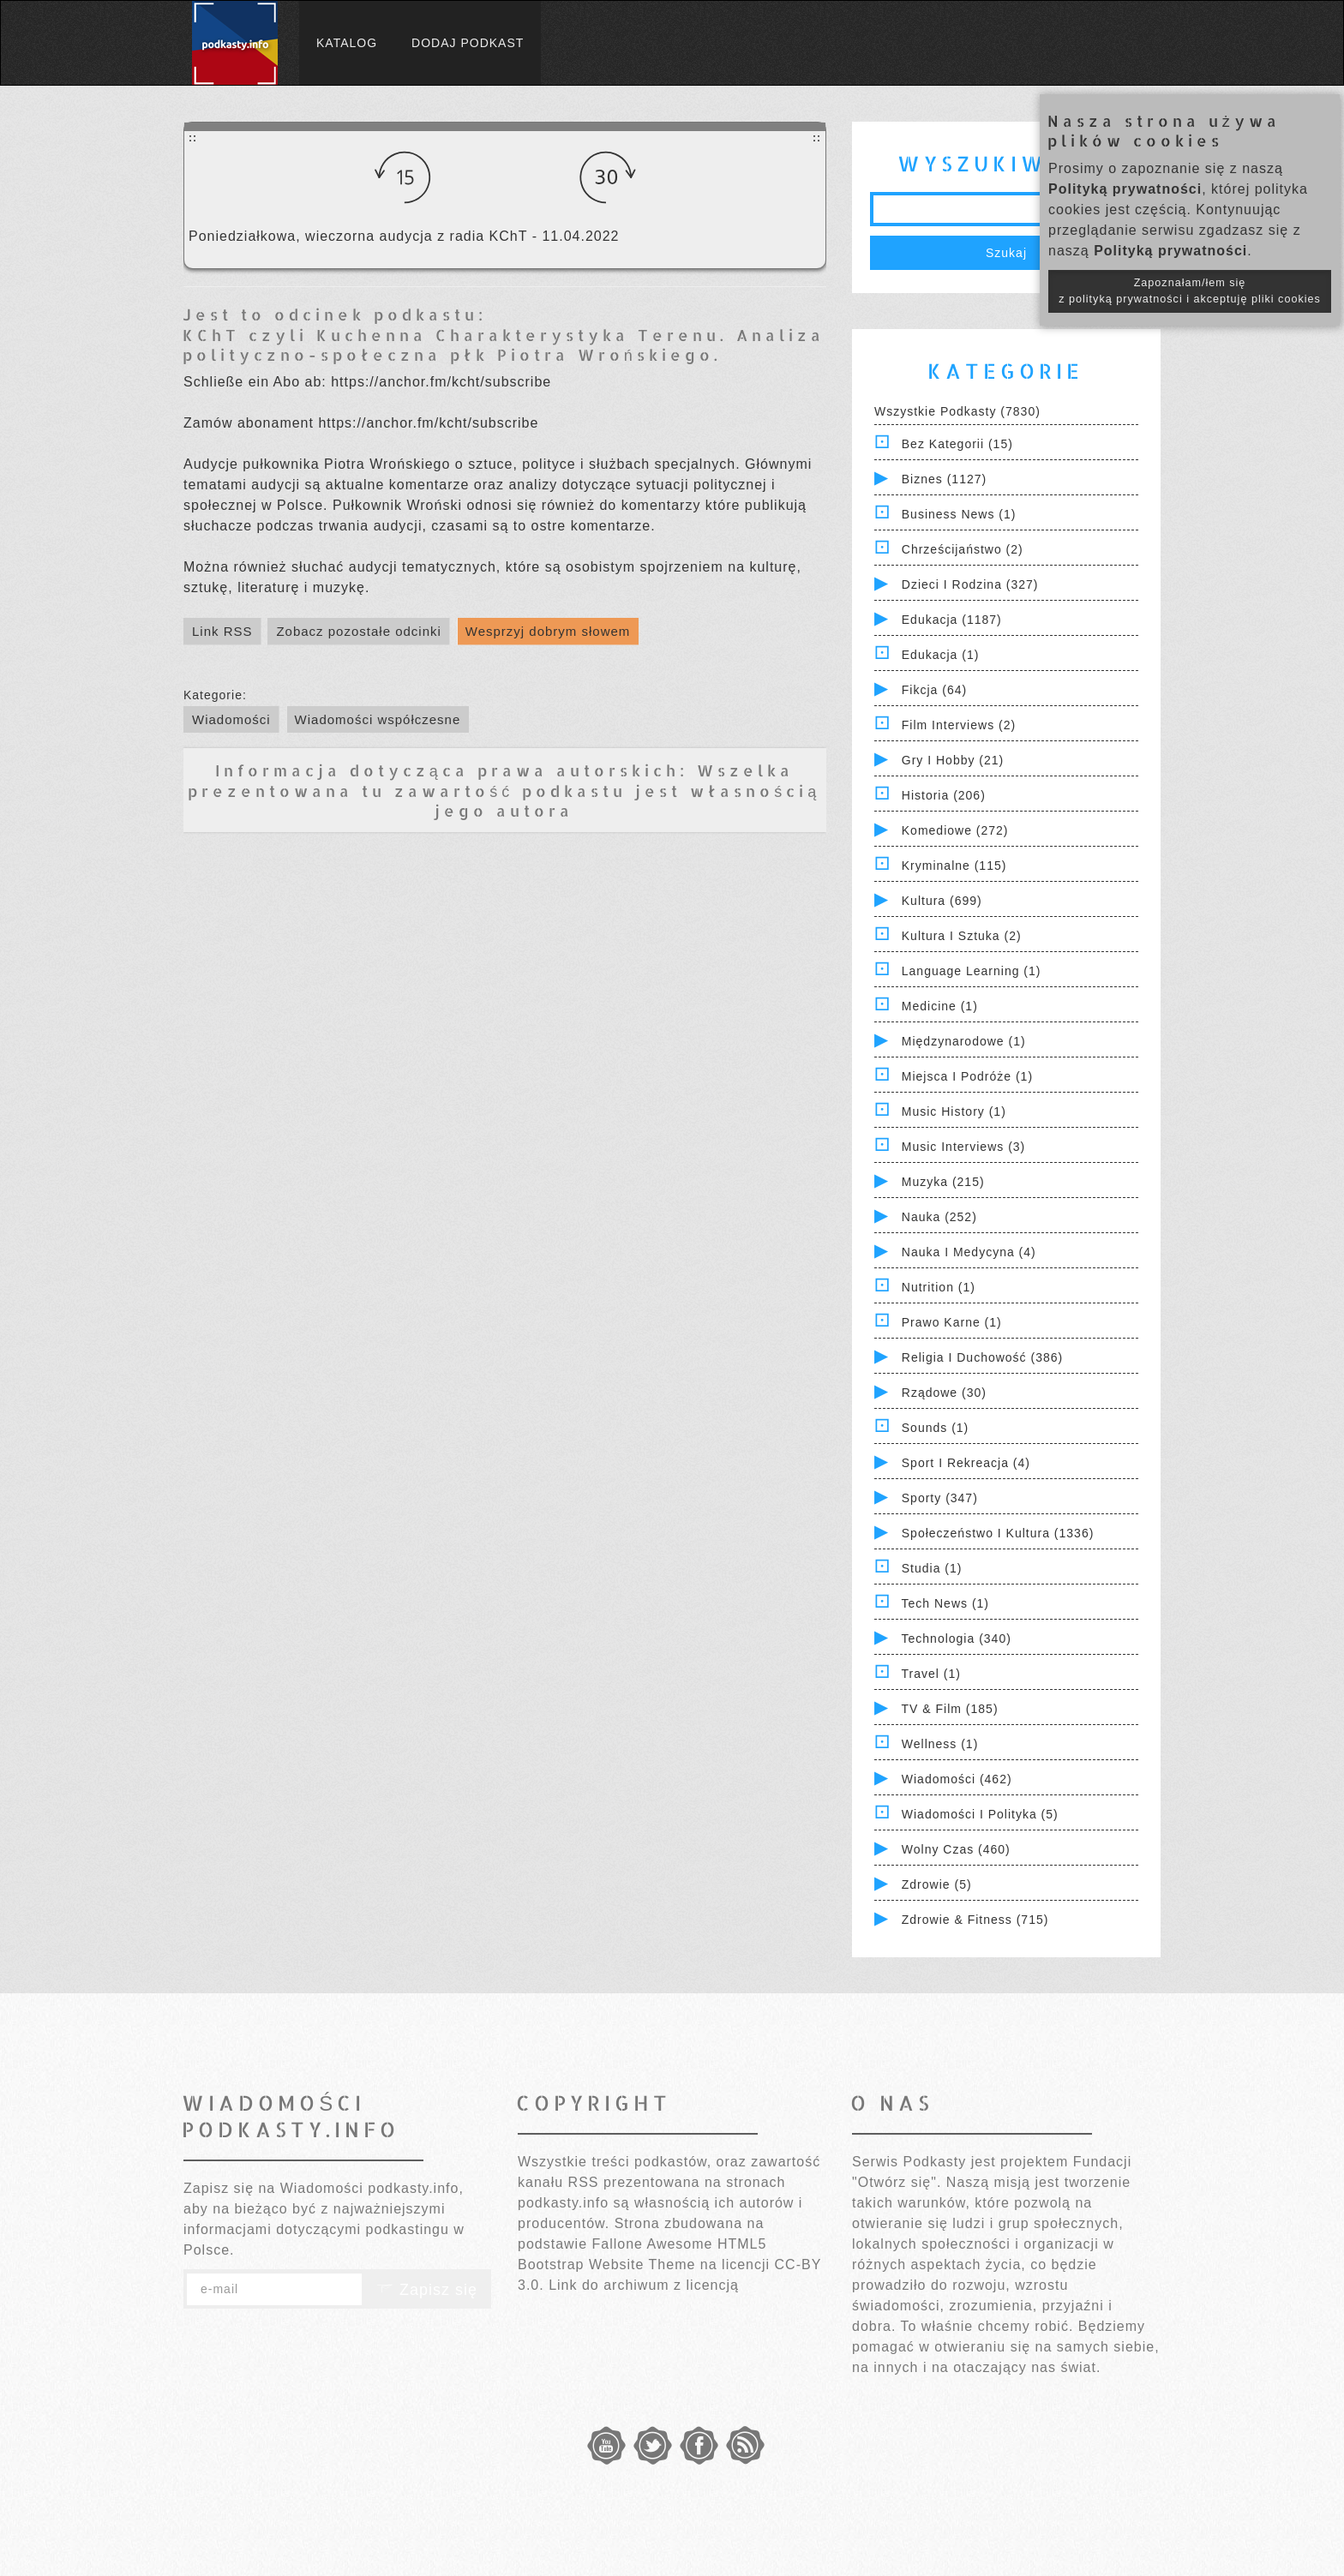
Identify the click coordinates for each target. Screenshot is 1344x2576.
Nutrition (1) (938, 1287)
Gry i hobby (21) (953, 760)
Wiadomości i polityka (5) (980, 1814)
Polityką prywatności (1125, 189)
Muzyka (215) (943, 1182)
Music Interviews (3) (963, 1146)
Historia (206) (944, 795)
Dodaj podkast (467, 43)
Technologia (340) (956, 1638)
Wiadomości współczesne (378, 719)
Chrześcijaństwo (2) (962, 549)
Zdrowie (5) (937, 1884)
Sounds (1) (935, 1428)
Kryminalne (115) (954, 865)
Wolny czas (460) (956, 1849)
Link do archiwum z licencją (644, 2285)
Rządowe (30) (944, 1392)
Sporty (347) (940, 1498)
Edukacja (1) (941, 655)
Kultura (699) (942, 901)
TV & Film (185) (950, 1709)
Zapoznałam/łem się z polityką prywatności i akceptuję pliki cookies (1190, 291)
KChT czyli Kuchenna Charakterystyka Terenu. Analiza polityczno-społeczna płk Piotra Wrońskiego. (504, 344)
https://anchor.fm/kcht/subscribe (441, 381)
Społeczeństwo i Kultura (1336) (998, 1533)
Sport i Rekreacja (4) (966, 1463)
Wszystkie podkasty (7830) (957, 411)
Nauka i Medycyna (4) (969, 1252)
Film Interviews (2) (959, 725)
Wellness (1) (940, 1744)
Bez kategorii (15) (957, 444)
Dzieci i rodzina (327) (970, 584)
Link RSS (222, 631)
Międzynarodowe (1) (964, 1041)
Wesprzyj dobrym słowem (548, 631)
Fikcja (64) (934, 690)
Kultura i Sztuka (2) (962, 936)
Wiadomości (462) (957, 1779)
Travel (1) (931, 1673)
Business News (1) (959, 514)
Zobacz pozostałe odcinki (358, 631)
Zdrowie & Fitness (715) (975, 1919)
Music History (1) (954, 1111)
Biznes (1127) (944, 479)
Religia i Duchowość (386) (982, 1357)
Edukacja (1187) (952, 619)
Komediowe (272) (955, 830)
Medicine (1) (940, 1006)
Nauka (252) (939, 1217)
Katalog (346, 43)
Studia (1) (932, 1568)
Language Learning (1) (971, 971)
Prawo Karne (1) (952, 1322)
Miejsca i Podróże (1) (967, 1076)
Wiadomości (231, 719)
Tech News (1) (945, 1603)
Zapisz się (426, 2289)
